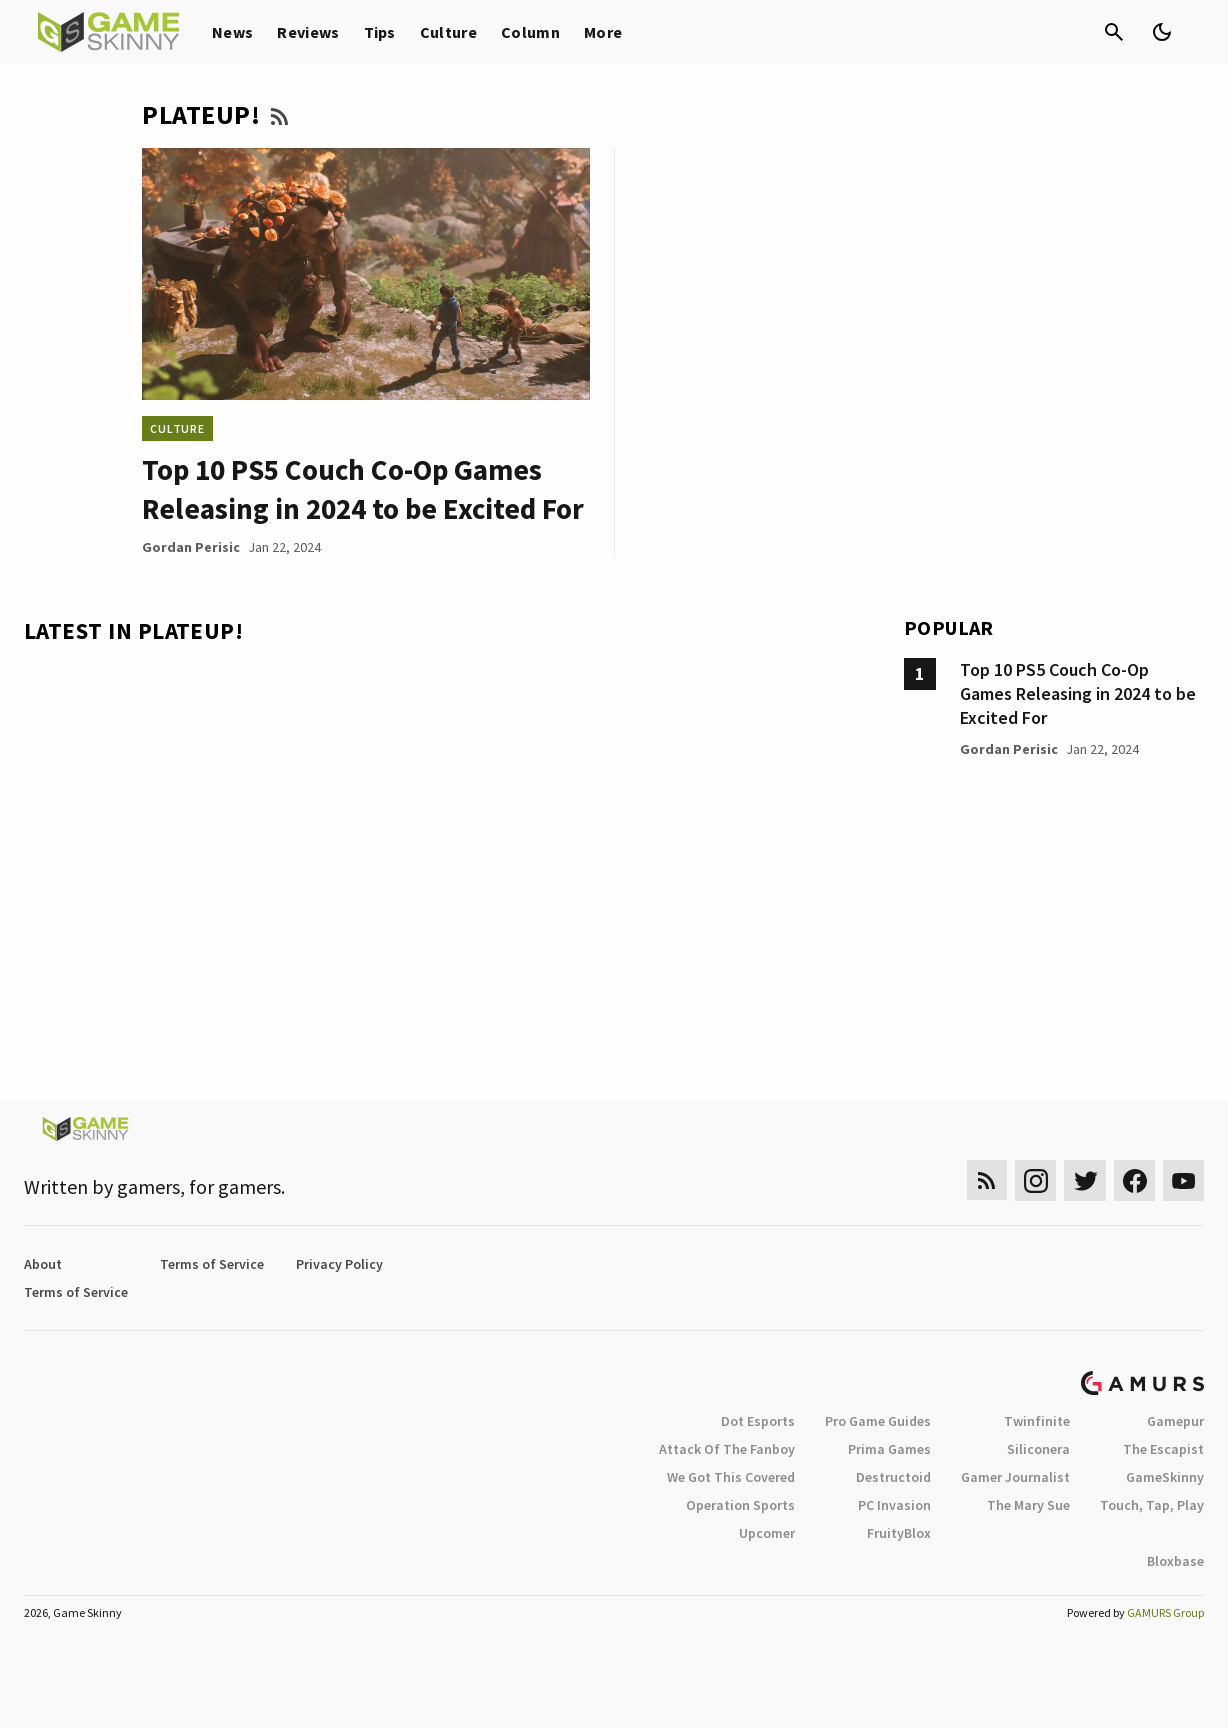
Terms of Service (212, 1264)
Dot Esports (758, 1421)
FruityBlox (899, 1533)
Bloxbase (1175, 1561)
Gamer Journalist (1015, 1477)
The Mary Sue (1028, 1505)
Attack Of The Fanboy (727, 1449)
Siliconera (1038, 1449)
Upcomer (767, 1533)
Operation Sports (740, 1505)
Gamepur (1175, 1421)
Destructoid (893, 1477)
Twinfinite (1037, 1421)
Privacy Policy (339, 1264)
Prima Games (889, 1449)
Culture (448, 32)
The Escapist (1163, 1449)
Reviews (308, 32)
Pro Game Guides (878, 1421)
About (43, 1264)
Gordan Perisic (191, 547)
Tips (380, 32)
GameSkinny (1165, 1477)
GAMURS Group (1165, 1612)
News (232, 32)
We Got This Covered (731, 1477)
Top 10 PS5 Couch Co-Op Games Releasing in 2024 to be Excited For (1078, 693)
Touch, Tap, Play (1152, 1505)
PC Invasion (894, 1505)
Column (530, 32)
